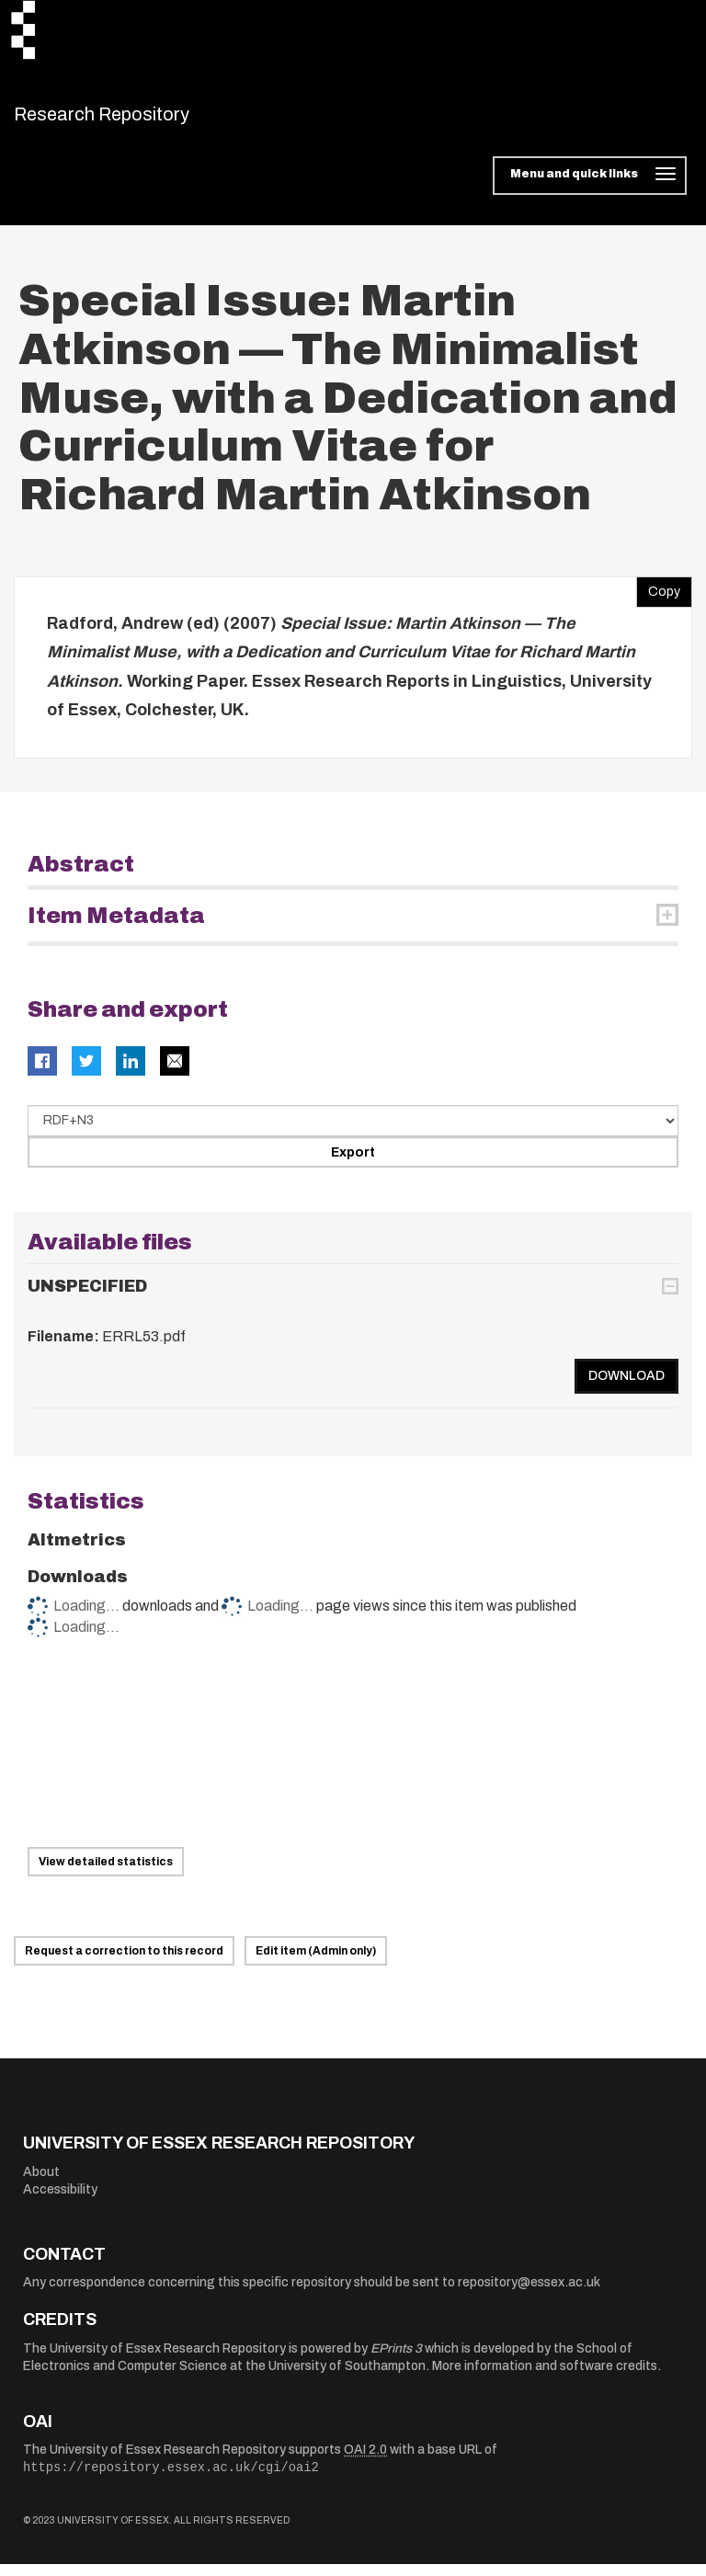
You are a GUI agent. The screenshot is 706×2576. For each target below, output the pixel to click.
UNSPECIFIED (87, 1298)
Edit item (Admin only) (316, 1962)
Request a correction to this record (124, 1962)
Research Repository (143, 119)
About (41, 2183)
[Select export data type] (353, 1131)
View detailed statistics (106, 1873)
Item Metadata (116, 928)
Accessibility (60, 2201)
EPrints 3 (396, 2359)
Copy (658, 598)
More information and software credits (544, 2378)
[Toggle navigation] (590, 187)
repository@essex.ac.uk (529, 2294)
